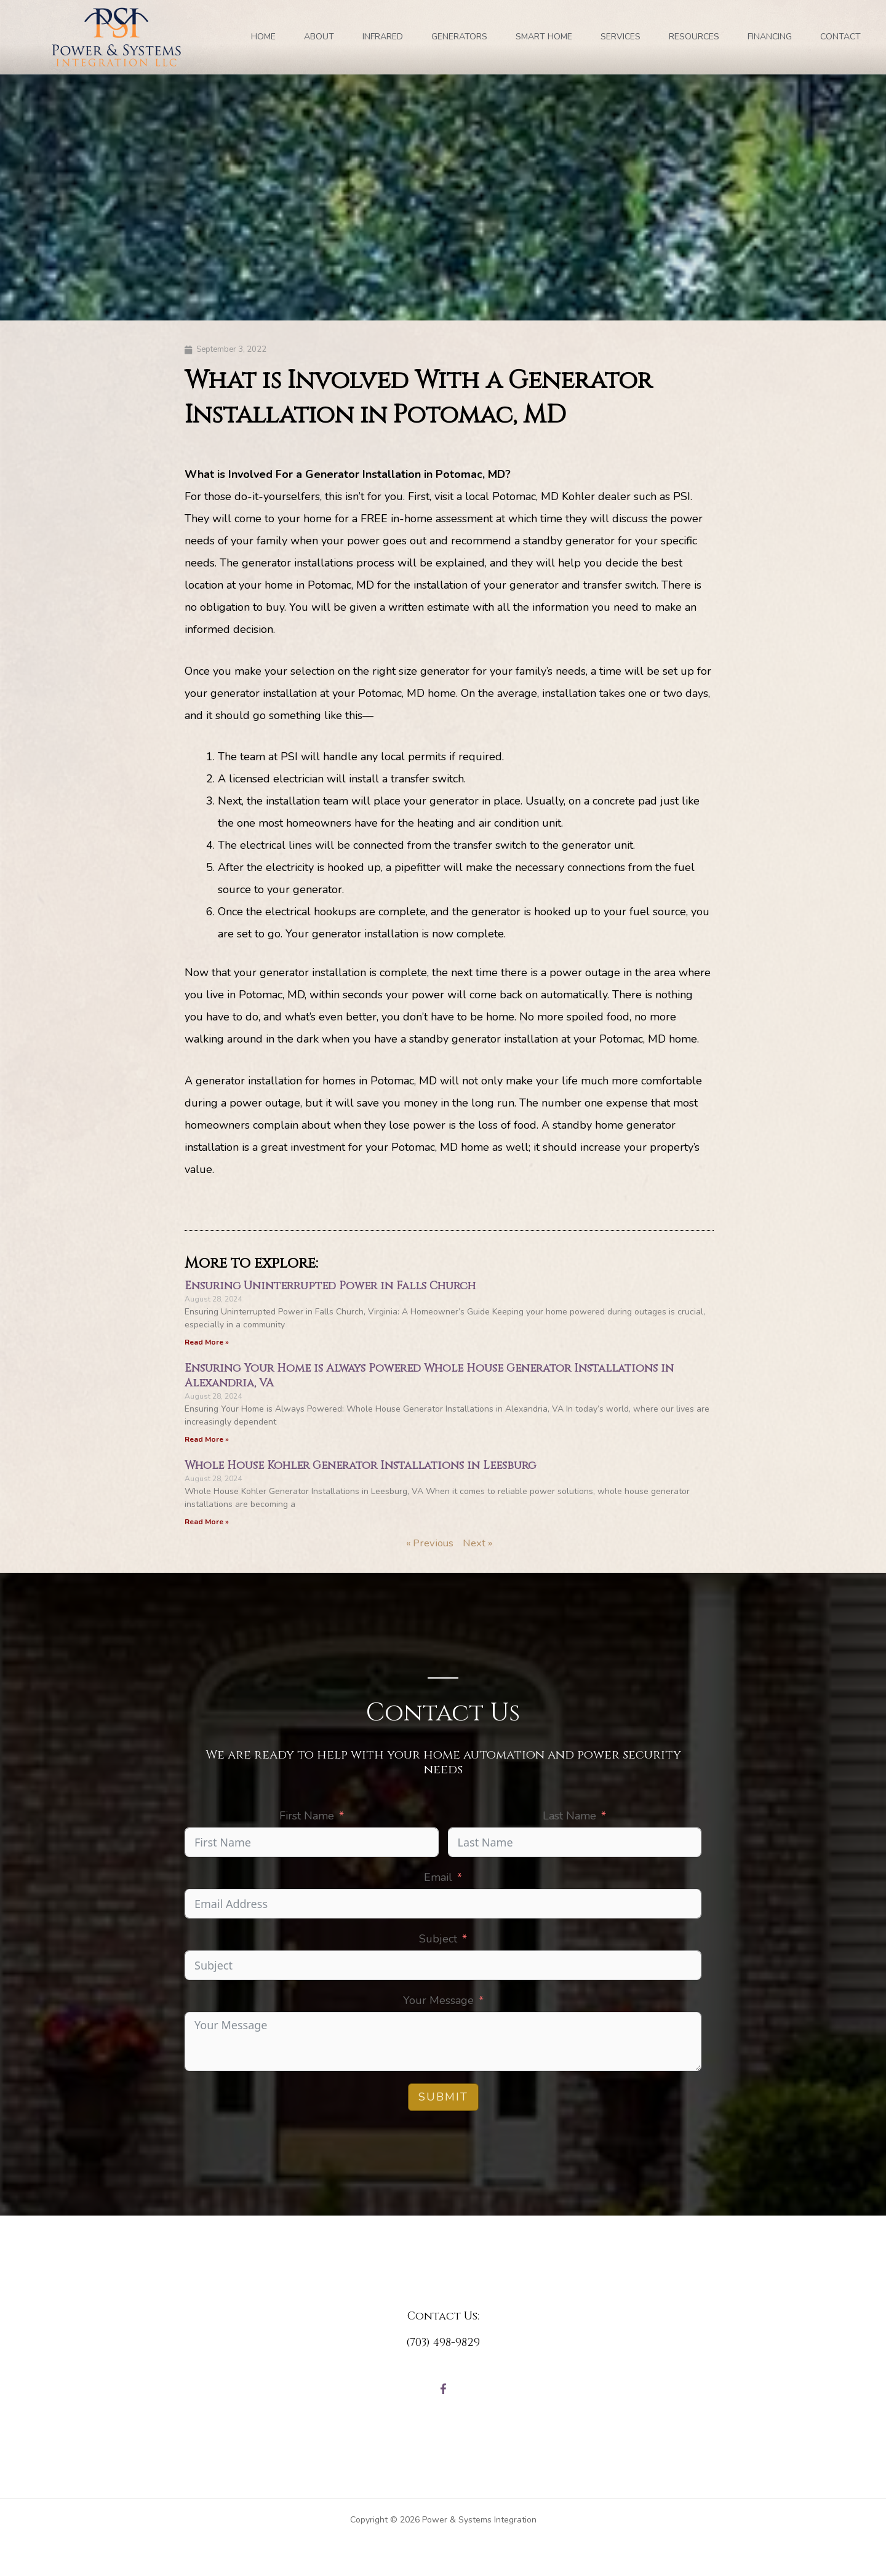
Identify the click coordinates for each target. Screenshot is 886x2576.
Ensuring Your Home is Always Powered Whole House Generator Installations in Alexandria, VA (429, 1377)
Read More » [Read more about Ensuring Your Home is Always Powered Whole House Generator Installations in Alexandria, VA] (207, 1440)
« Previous (429, 1545)
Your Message (438, 2002)
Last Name (569, 1818)
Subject (438, 1941)
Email (438, 1879)
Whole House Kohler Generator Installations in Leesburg (360, 1467)
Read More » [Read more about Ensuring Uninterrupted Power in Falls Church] (207, 1343)
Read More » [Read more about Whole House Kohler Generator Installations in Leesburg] (207, 1524)
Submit (443, 2099)
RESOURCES (694, 36)
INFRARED (382, 36)
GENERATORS (459, 36)
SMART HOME (544, 36)
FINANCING (770, 36)
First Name (306, 1818)
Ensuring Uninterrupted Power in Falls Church (330, 1287)
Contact (840, 36)
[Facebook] (443, 2391)
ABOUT (319, 36)
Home (263, 36)
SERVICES (621, 36)
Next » (480, 1545)
